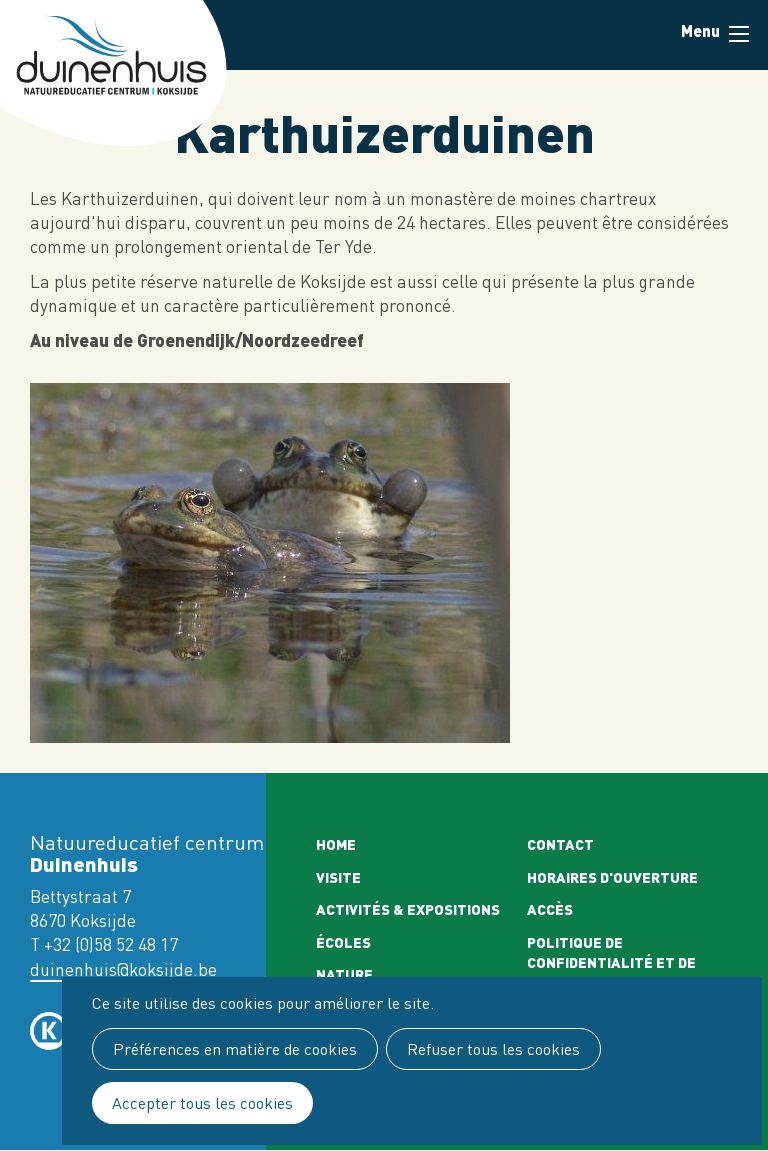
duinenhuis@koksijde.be (123, 969)
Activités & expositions (408, 909)
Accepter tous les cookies (202, 1103)
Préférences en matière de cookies (235, 1049)
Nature (344, 974)
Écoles (343, 942)
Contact (560, 844)
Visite (338, 877)
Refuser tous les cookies (493, 1049)
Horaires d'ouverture (612, 877)
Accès (550, 909)
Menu (739, 34)
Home (336, 844)
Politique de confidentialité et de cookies (611, 962)
